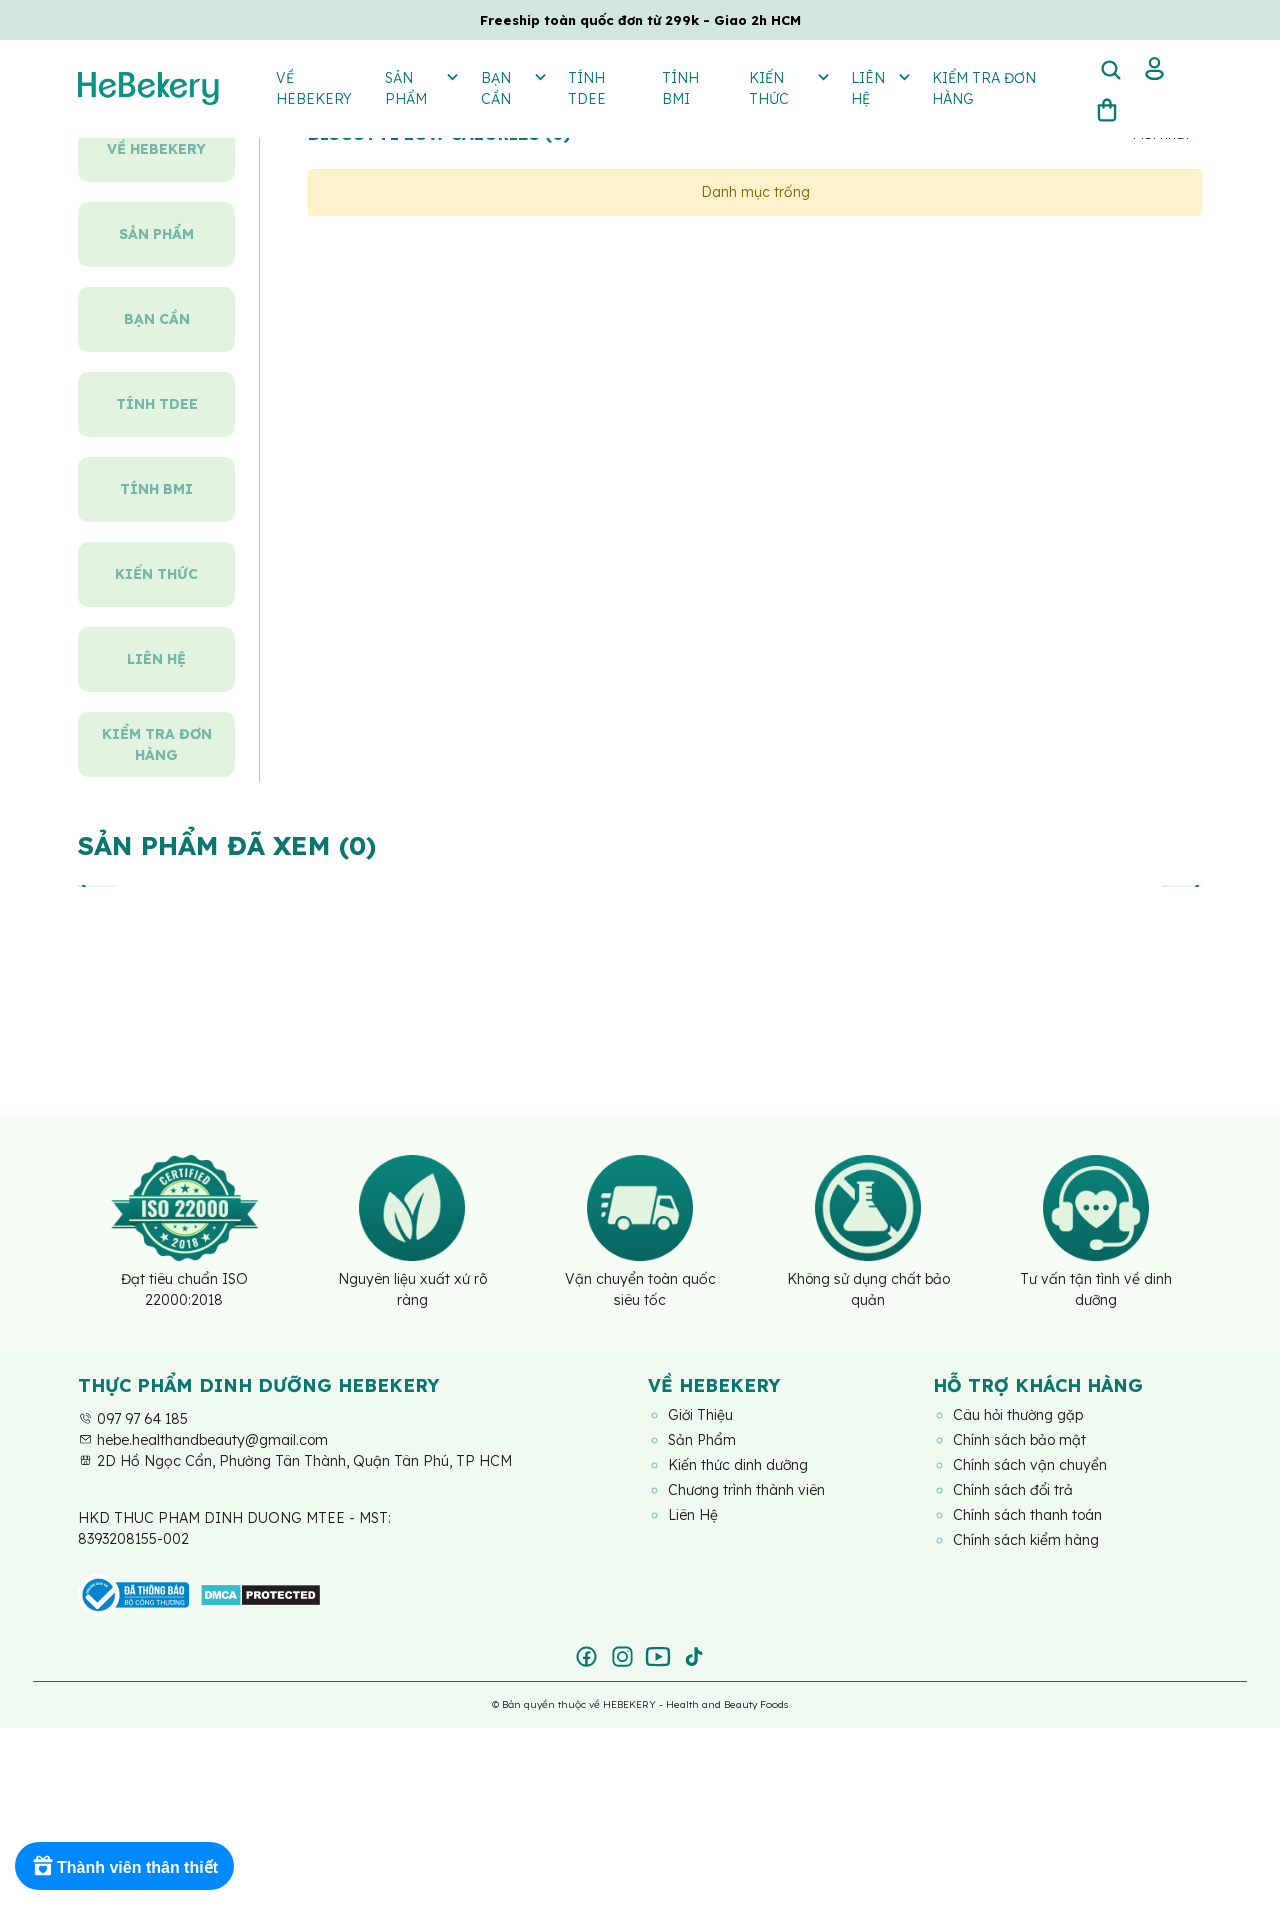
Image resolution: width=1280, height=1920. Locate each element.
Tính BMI (680, 88)
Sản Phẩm (421, 87)
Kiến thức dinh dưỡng (738, 1465)
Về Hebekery (314, 88)
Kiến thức (788, 87)
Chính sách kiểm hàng (1026, 1540)
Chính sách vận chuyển (1030, 1465)
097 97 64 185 (133, 1419)
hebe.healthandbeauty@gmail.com (203, 1440)
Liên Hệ (693, 1515)
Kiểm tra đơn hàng (984, 88)
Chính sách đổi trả (1013, 1490)
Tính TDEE (587, 88)
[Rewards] (124, 1866)
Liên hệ (880, 87)
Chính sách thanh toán (1027, 1515)
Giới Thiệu (701, 1415)
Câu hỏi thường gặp (1019, 1415)
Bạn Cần (512, 87)
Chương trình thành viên (747, 1490)
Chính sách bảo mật (1019, 1440)
